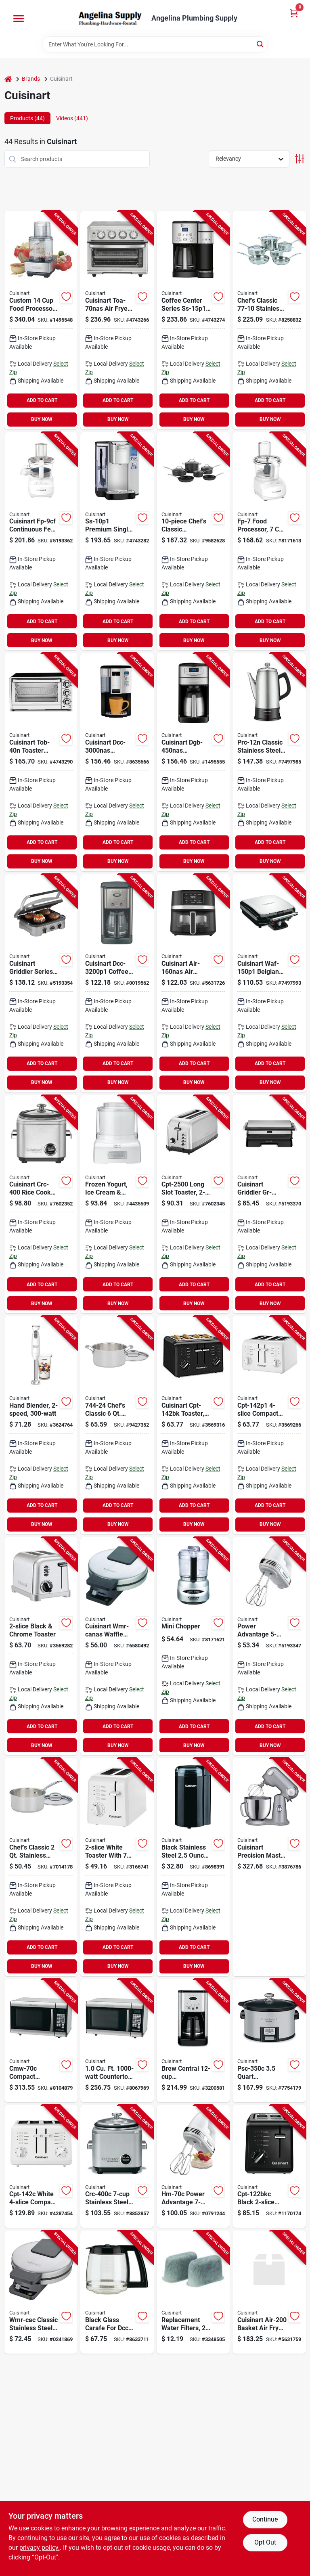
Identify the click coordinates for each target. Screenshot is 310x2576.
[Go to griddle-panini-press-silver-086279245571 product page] (269, 1204)
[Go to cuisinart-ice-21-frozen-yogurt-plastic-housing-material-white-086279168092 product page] (117, 1204)
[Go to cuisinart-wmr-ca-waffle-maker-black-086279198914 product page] (117, 1646)
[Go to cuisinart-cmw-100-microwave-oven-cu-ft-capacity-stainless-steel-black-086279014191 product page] (117, 2040)
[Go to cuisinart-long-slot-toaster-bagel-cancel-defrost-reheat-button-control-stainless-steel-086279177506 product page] (193, 1204)
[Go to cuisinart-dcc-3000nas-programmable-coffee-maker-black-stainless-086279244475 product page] (117, 762)
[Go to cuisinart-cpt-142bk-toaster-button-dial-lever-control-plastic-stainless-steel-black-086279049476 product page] (193, 1425)
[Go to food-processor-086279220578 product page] (41, 541)
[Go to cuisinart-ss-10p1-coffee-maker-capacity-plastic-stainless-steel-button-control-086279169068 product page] (117, 541)
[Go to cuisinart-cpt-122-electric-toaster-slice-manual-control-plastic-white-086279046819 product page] (117, 1867)
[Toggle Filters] (299, 158)
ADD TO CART (42, 400)
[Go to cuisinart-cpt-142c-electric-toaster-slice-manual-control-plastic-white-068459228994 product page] (41, 2166)
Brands (31, 78)
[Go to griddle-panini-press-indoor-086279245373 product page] (41, 983)
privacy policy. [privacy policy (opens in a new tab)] (39, 2547)
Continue (265, 2519)
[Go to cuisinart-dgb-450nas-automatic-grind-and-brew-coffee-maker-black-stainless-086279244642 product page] (193, 762)
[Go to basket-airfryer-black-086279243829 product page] (193, 983)
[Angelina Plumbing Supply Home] (109, 18)
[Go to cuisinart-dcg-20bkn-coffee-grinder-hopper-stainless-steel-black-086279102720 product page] (193, 1867)
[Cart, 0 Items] (294, 13)
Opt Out (265, 2542)
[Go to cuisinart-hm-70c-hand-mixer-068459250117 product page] (193, 2166)
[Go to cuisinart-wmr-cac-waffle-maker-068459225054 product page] (41, 2292)
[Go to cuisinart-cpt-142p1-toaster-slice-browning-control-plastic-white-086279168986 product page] (269, 1425)
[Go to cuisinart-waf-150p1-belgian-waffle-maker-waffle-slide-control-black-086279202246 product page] (269, 983)
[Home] (8, 79)
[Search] (260, 43)
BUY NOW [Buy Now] (41, 419)
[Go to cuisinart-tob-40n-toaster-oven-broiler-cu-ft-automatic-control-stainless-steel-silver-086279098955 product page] (41, 762)
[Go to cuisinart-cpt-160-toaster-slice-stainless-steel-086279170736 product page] (41, 1646)
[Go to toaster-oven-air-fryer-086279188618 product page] (117, 320)
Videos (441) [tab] (72, 118)
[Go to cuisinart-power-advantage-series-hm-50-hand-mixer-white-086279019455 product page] (269, 1646)
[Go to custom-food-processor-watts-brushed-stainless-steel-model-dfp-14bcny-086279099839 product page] (41, 320)
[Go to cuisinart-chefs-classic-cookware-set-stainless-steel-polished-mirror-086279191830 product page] (269, 320)
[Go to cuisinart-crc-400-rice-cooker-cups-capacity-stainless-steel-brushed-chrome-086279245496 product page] (41, 1204)
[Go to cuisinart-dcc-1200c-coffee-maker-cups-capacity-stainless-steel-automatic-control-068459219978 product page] (193, 2040)
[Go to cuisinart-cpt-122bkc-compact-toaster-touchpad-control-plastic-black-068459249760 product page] (269, 2166)
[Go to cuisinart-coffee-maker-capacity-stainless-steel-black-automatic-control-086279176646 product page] (117, 983)
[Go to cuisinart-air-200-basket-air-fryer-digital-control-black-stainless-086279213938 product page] (269, 2292)
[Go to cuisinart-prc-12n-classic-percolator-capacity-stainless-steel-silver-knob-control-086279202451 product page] (269, 762)
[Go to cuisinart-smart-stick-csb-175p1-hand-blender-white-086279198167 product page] (41, 1425)
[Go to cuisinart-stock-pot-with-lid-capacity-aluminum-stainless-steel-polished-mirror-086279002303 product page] (117, 1425)
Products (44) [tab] (27, 118)
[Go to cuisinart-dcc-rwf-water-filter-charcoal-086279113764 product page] (193, 2292)
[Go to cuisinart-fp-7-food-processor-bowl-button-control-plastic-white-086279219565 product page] (269, 541)
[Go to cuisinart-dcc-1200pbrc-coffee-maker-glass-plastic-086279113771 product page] (117, 2292)
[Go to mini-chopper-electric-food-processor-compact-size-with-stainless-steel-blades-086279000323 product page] (193, 1646)
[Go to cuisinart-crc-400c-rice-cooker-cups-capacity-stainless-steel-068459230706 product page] (117, 2166)
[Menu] (18, 18)
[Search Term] (155, 44)
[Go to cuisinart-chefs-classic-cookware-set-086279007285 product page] (193, 541)
